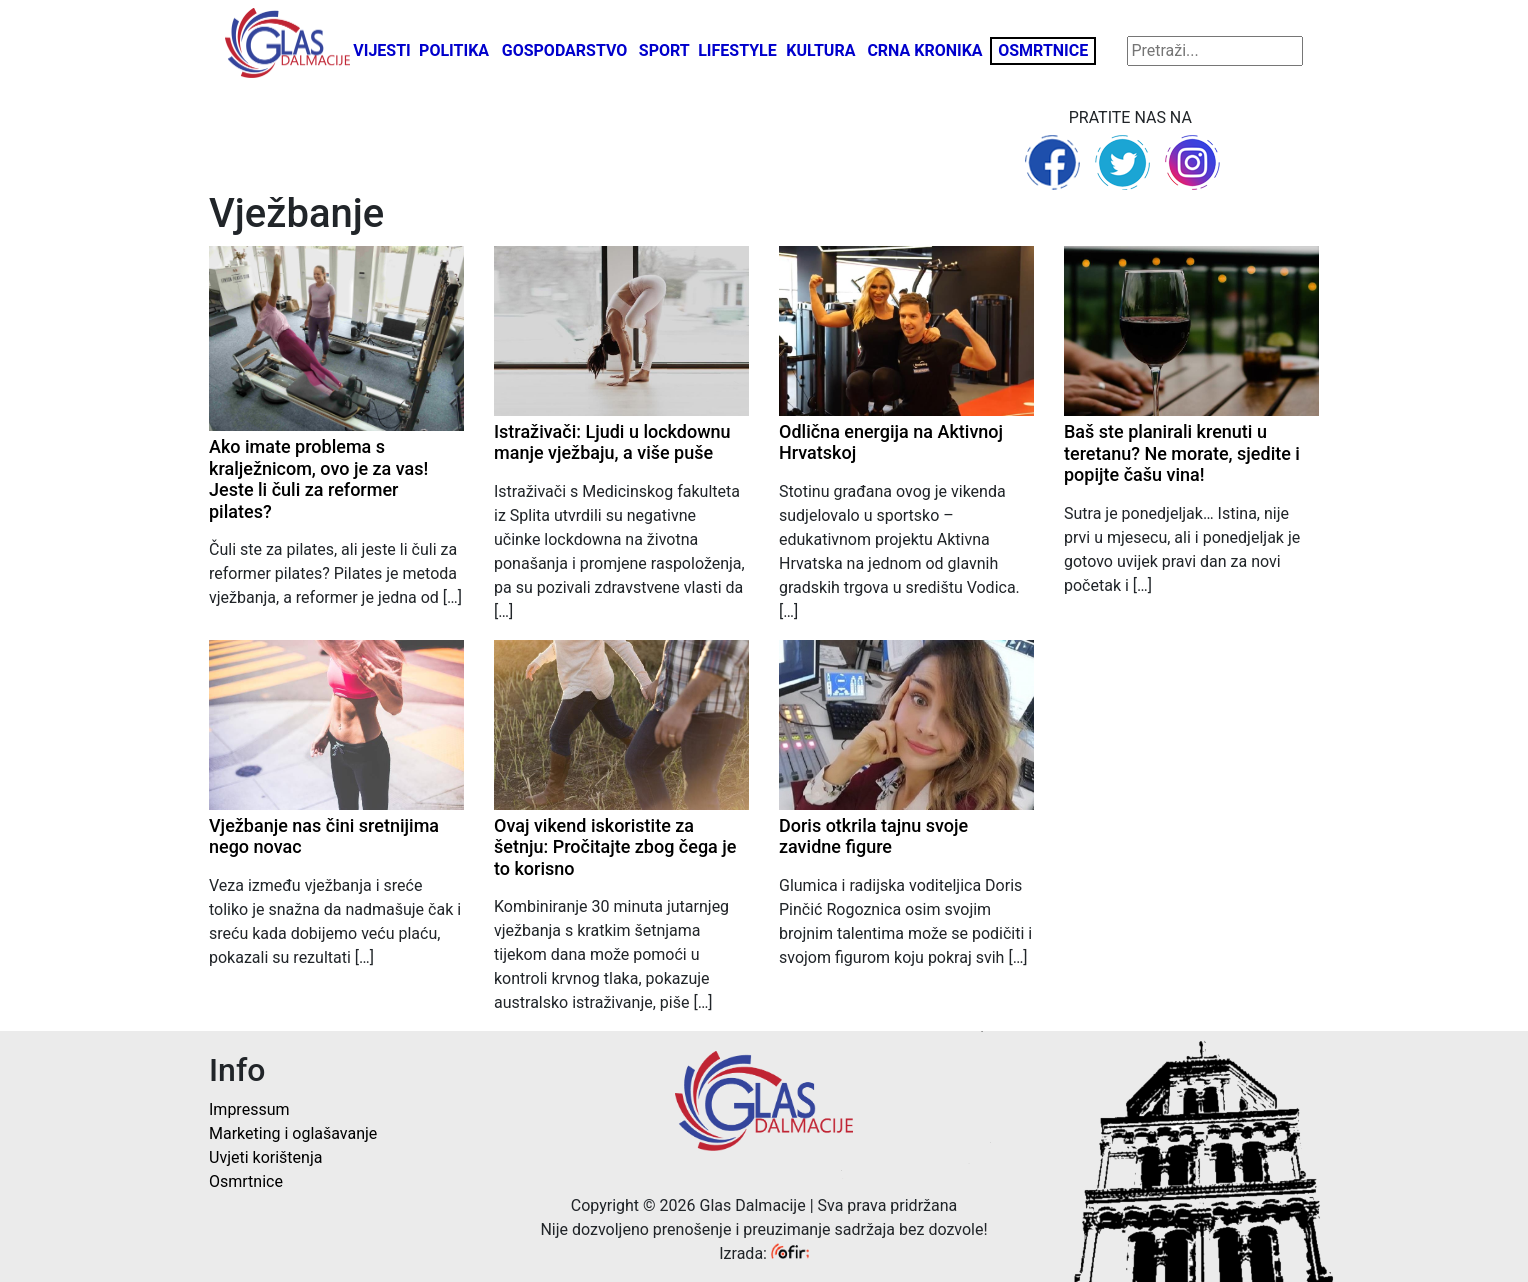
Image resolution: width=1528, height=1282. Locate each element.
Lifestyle (737, 50)
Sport (664, 50)
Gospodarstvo (565, 50)
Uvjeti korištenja (265, 1157)
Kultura (820, 50)
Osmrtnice (1043, 50)
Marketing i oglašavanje (293, 1133)
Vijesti (382, 50)
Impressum (249, 1109)
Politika (454, 50)
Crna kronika (924, 50)
